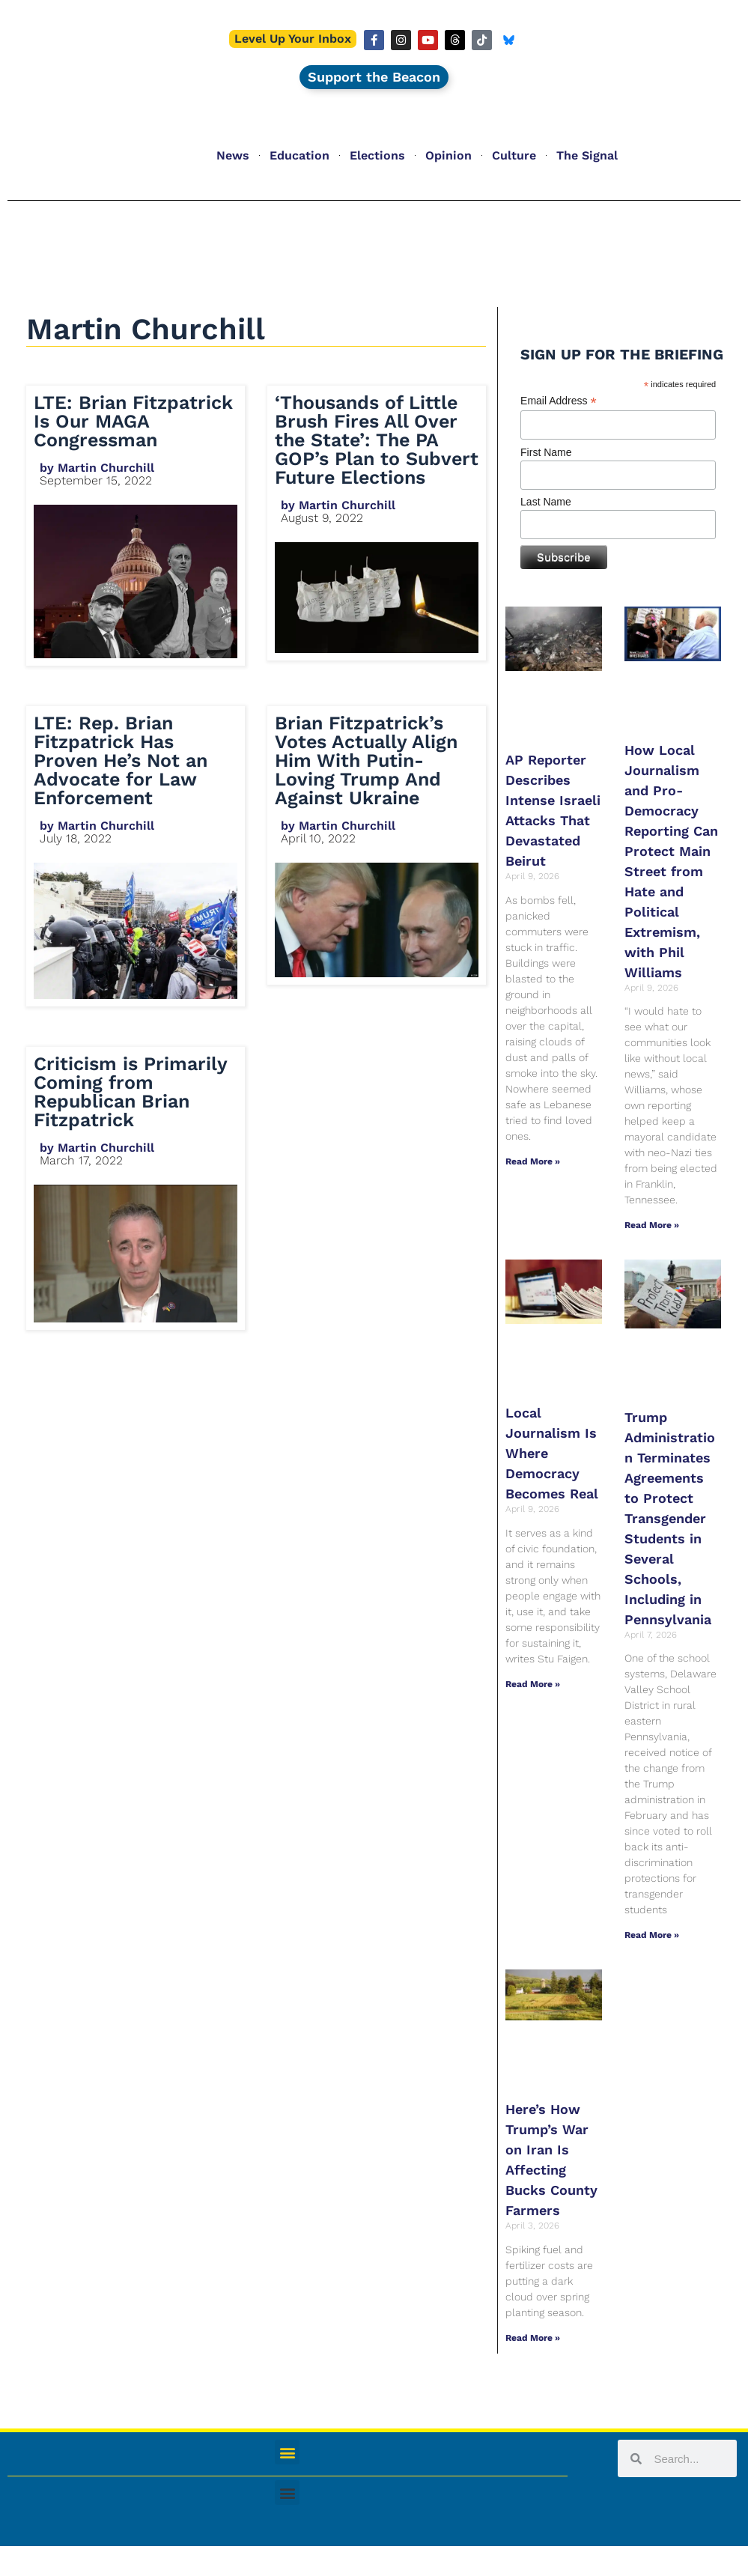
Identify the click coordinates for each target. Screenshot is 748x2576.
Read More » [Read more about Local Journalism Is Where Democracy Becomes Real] (532, 1684)
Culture (514, 155)
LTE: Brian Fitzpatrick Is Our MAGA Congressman (133, 421)
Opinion (448, 155)
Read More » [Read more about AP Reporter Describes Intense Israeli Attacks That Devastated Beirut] (532, 1161)
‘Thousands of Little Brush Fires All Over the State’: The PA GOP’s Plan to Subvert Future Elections (376, 440)
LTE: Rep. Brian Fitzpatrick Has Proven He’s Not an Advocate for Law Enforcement (120, 760)
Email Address (558, 401)
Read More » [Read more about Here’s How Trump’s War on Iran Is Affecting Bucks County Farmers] (532, 2338)
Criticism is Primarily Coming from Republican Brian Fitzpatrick (130, 1092)
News (232, 155)
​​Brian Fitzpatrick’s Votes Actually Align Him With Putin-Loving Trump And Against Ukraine (366, 760)
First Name (545, 452)
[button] (287, 2452)
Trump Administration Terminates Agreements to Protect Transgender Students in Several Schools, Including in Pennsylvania (669, 1518)
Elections (377, 155)
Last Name (545, 502)
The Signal (587, 155)
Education (299, 155)
